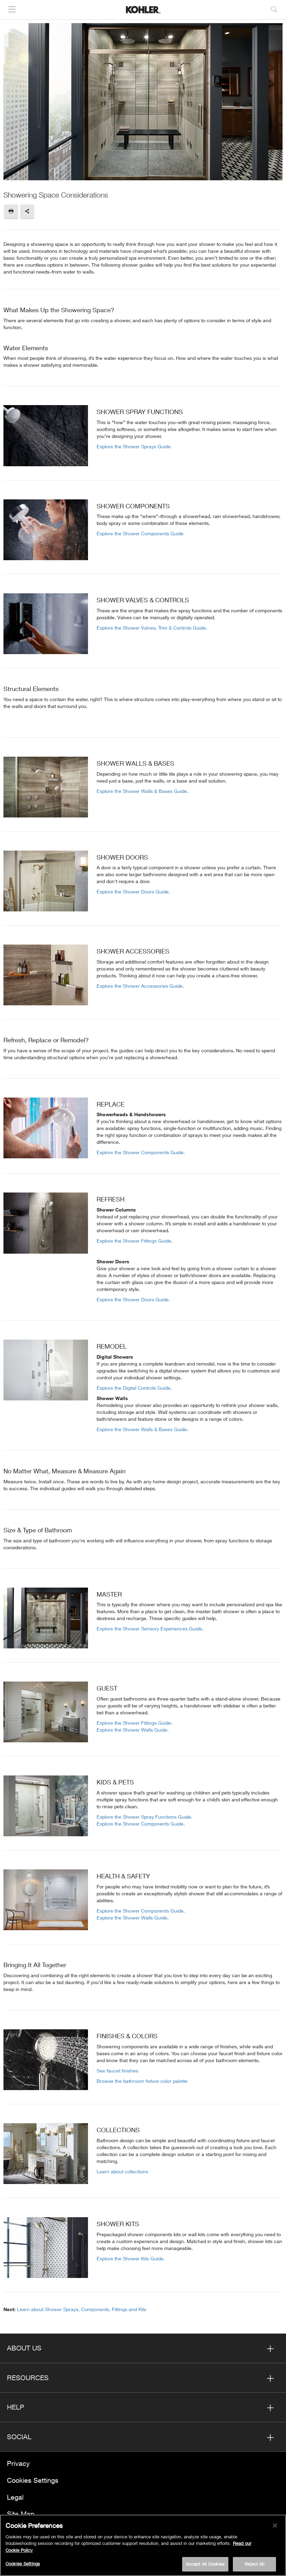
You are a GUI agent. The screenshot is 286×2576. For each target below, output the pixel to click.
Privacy (18, 2463)
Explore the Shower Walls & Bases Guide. (142, 791)
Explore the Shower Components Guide (140, 533)
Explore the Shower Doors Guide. (133, 891)
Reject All (254, 2566)
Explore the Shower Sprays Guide (134, 446)
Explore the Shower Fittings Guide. (135, 1241)
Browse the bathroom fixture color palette (142, 2081)
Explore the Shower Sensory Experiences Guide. (150, 1628)
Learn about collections (122, 2171)
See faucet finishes (117, 2071)
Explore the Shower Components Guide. (141, 1152)
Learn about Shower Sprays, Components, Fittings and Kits (81, 2309)
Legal (15, 2497)
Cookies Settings (32, 2480)
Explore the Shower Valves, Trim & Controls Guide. (152, 628)
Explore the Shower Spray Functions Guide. (145, 1817)
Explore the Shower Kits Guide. (131, 2258)
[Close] (275, 2527)
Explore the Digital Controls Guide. (135, 1388)
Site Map (20, 2514)
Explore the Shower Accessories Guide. (140, 986)
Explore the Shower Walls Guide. (133, 1730)
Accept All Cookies (205, 2566)
